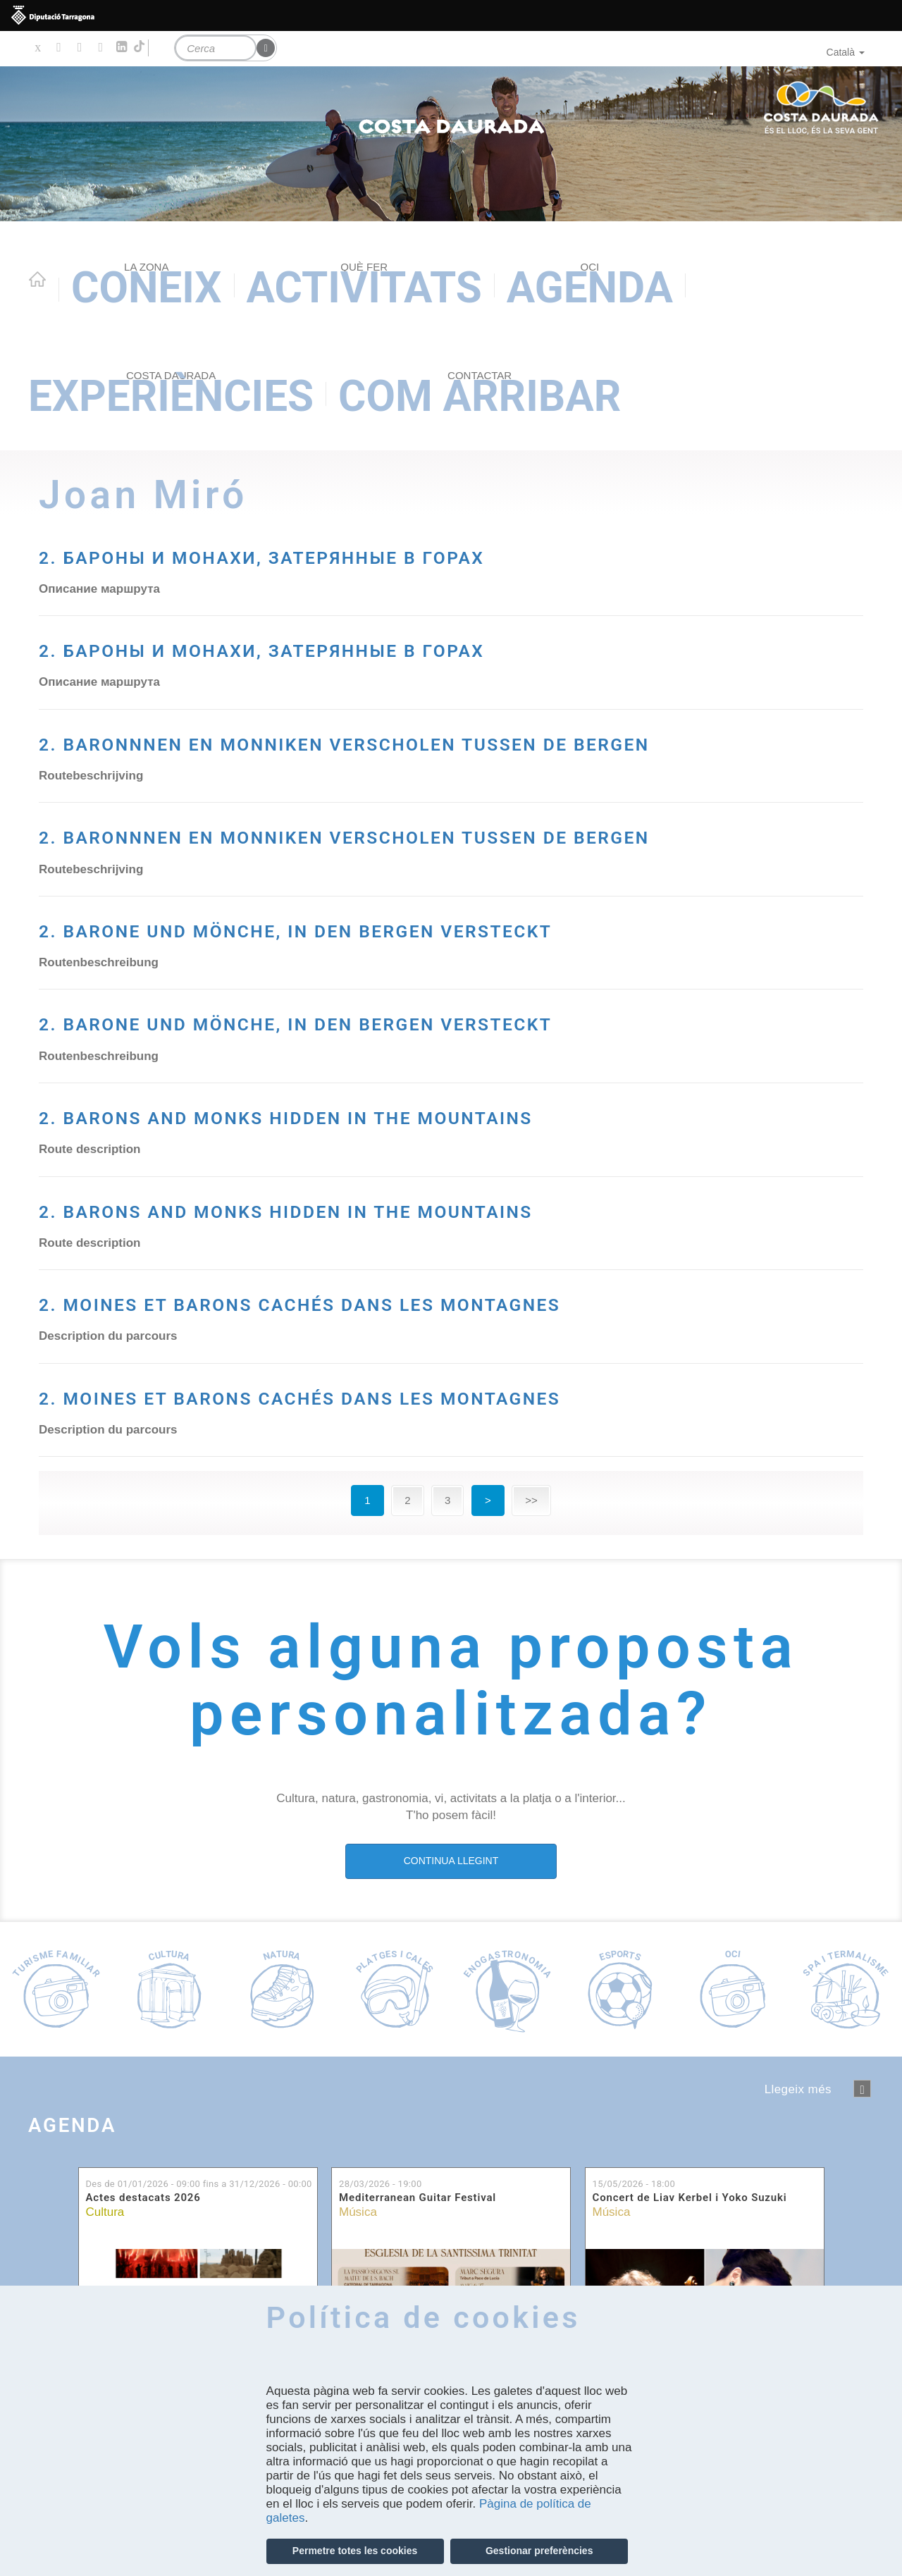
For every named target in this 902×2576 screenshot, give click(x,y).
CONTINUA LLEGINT (451, 2127)
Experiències (171, 395)
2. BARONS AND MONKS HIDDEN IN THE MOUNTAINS (365, 1263)
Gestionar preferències (539, 2550)
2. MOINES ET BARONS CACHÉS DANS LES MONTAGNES (385, 1517)
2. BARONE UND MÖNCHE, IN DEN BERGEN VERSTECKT (385, 1009)
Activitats (364, 286)
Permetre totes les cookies (354, 2550)
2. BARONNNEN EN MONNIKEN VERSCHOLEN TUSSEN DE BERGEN (404, 756)
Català (846, 52)
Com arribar (479, 395)
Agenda (590, 286)
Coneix (146, 286)
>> (531, 1767)
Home (37, 279)
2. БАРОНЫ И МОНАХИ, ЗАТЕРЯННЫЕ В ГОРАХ (429, 553)
